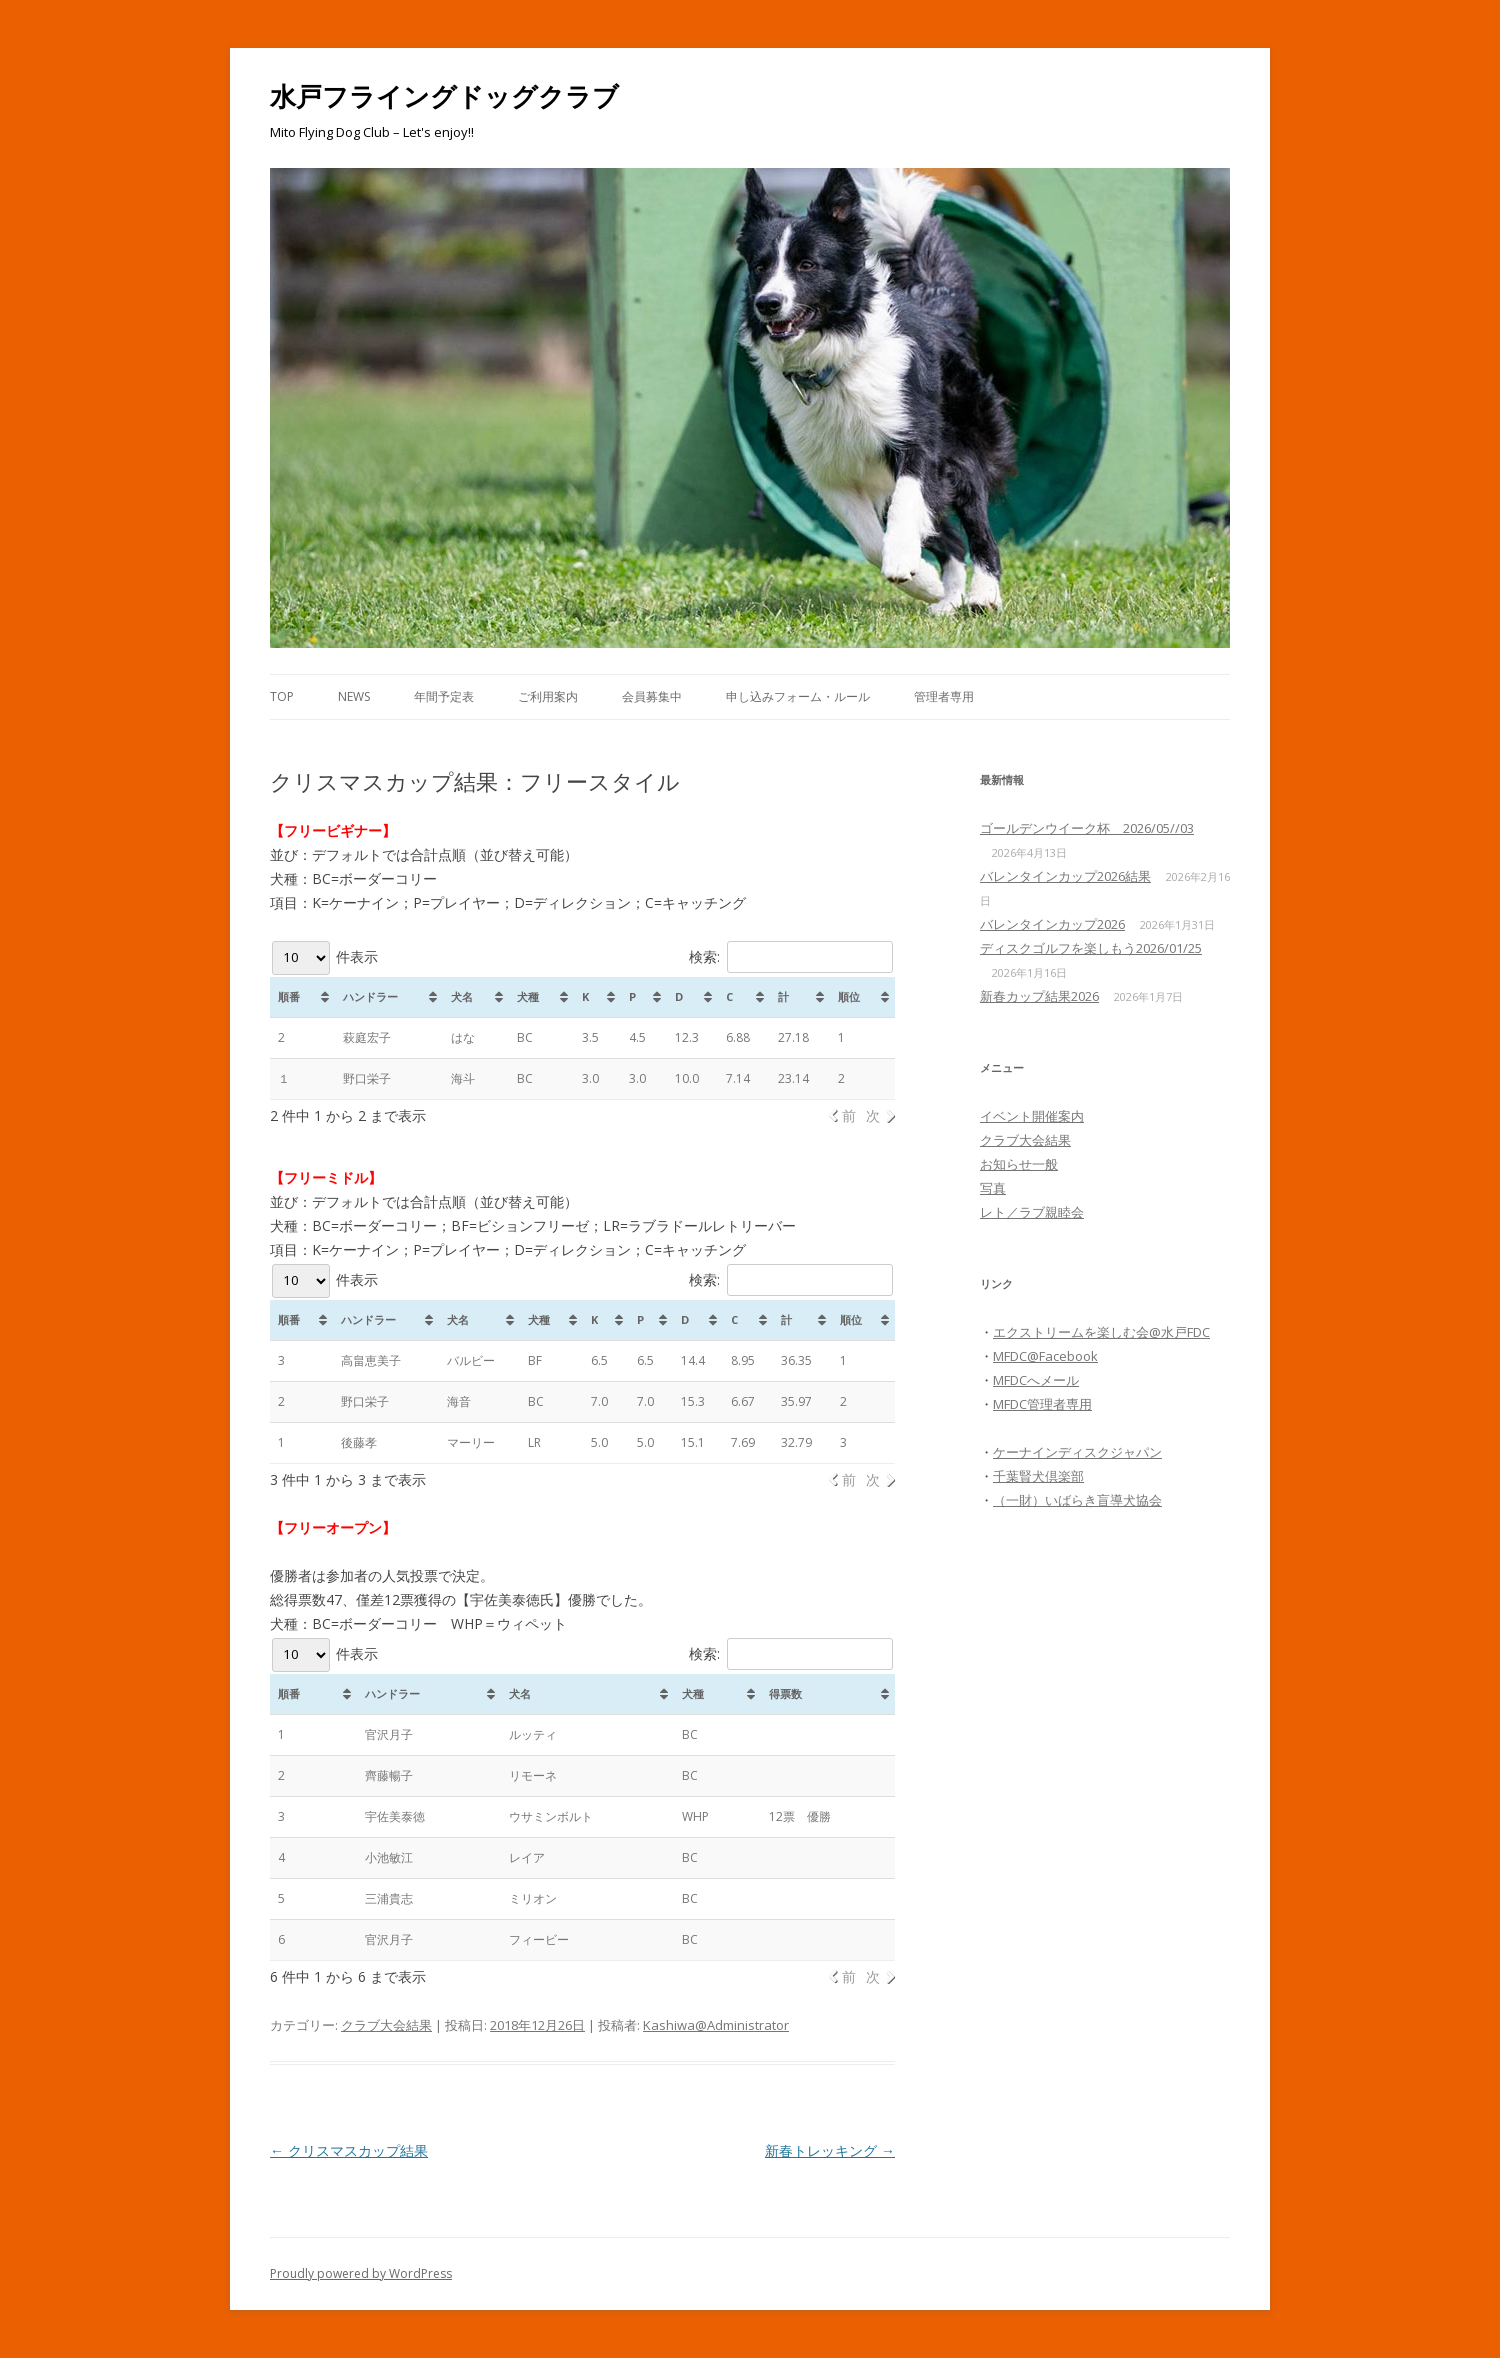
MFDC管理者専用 (1042, 1404)
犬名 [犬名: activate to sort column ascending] (462, 996)
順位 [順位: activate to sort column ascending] (849, 996)
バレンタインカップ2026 (1052, 924)
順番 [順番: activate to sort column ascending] (289, 996)
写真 (993, 1188)
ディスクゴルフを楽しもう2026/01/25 (1091, 948)
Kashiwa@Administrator (716, 2025)
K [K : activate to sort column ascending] (594, 1319)
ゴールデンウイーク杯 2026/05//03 (1087, 828)
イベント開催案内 (1032, 1116)
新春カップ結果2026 (1039, 996)
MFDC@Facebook (1045, 1356)
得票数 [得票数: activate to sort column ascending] (785, 1693)
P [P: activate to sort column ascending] (632, 996)
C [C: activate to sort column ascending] (729, 996)
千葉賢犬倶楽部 (1038, 1476)
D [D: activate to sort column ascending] (679, 996)
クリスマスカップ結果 (349, 2150)
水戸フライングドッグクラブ (444, 96)
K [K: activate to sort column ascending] (585, 996)
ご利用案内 (548, 696)
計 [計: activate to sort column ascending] (783, 996)
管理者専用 (944, 696)
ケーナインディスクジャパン (1077, 1452)
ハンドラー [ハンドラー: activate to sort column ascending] (370, 996)
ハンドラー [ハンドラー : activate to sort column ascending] (368, 1319)
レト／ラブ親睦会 (1032, 1212)
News (354, 696)
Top (282, 696)
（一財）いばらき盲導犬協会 (1077, 1500)
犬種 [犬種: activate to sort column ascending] (528, 996)
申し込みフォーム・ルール (798, 696)
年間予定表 (444, 696)
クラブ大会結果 (386, 2025)
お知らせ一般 (1019, 1164)
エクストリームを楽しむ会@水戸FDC (1101, 1332)
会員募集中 (652, 696)
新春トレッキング (830, 2150)
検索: (791, 956)
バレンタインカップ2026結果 (1065, 876)
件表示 (325, 956)
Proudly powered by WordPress (361, 2273)
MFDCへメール (1036, 1380)
